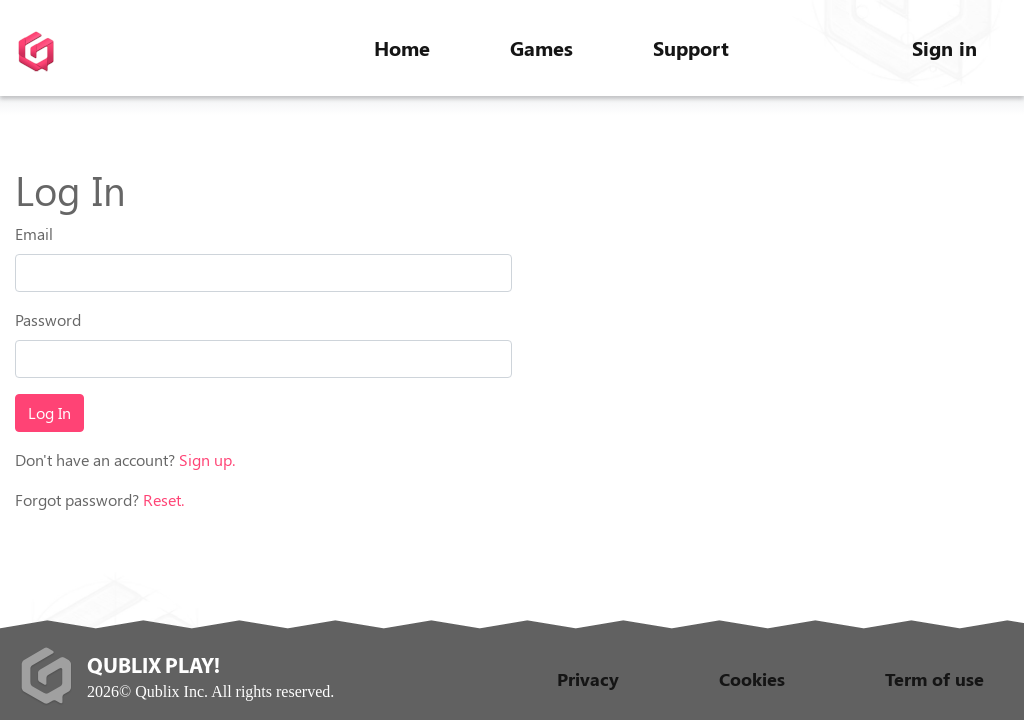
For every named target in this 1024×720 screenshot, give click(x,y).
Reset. (163, 499)
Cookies (752, 679)
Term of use (934, 679)
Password (48, 319)
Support (691, 47)
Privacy (588, 679)
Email (34, 233)
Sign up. (207, 459)
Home (402, 47)
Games (541, 47)
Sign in (944, 47)
